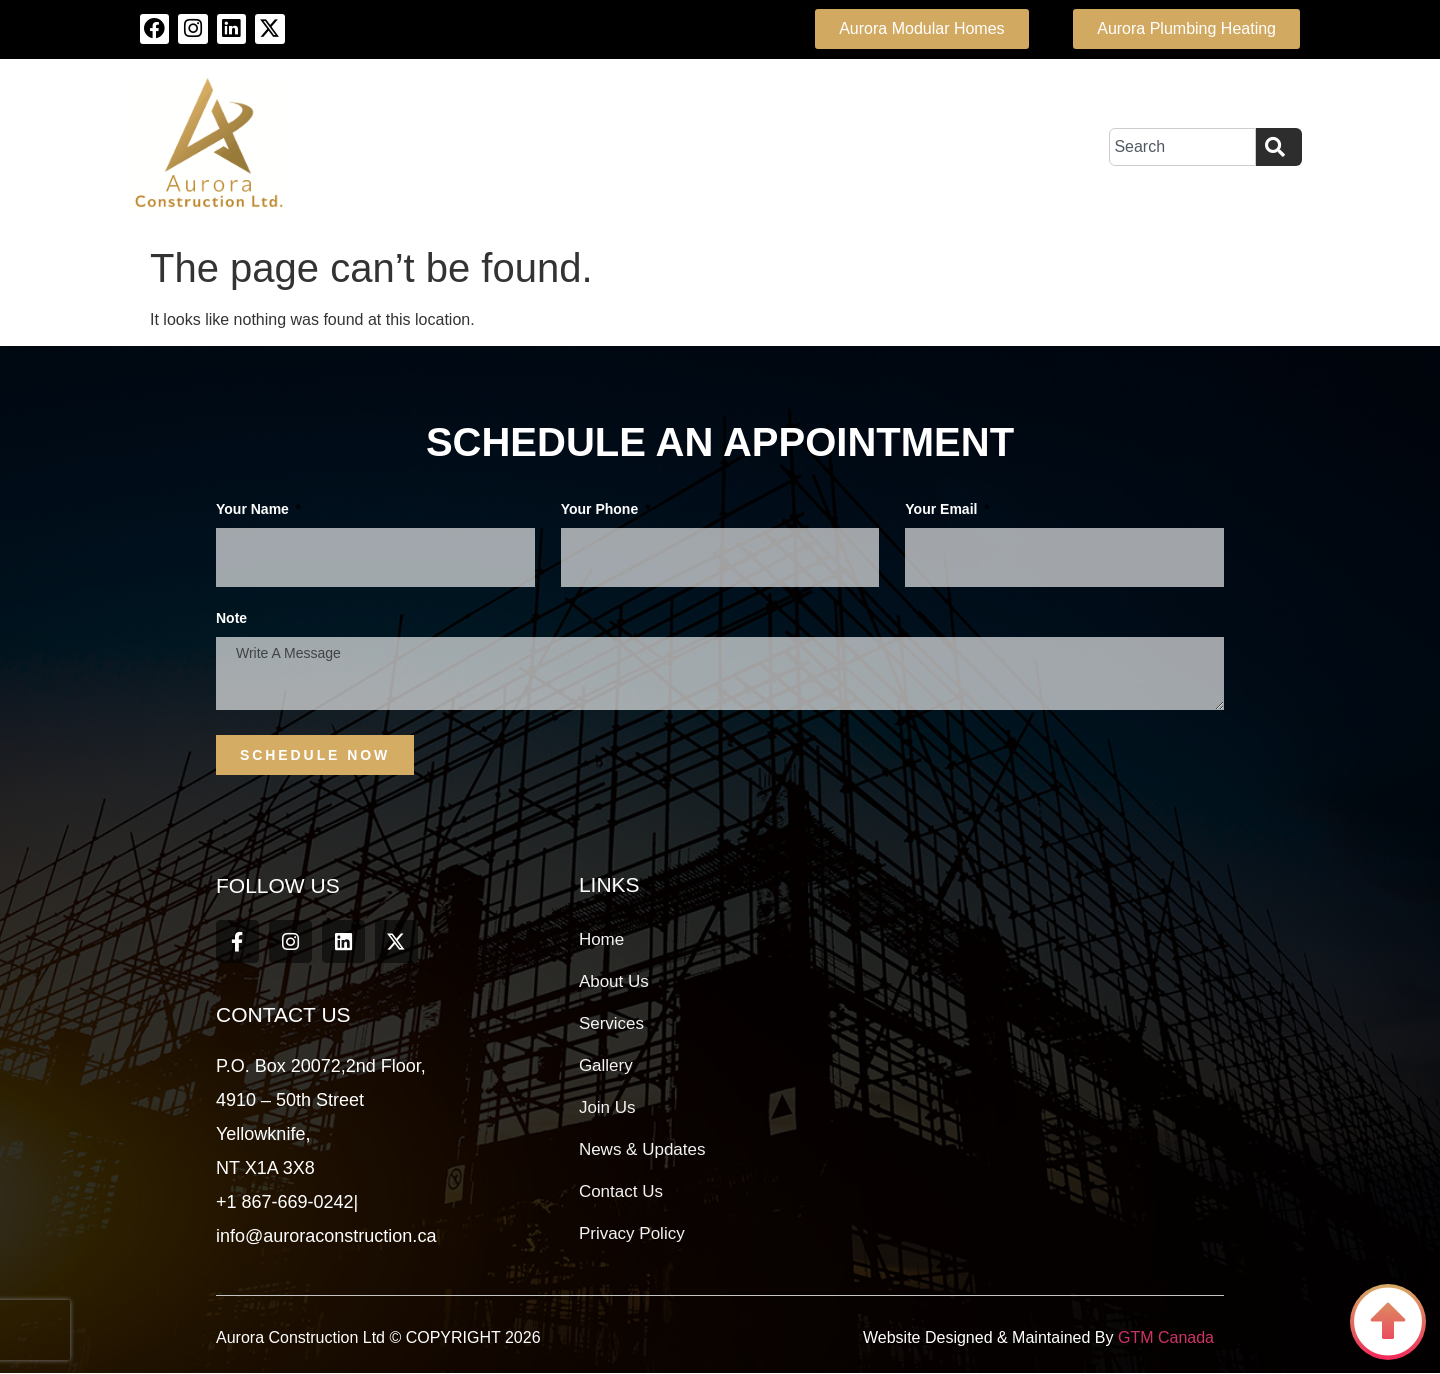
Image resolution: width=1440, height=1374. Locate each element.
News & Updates (642, 1149)
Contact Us (952, 147)
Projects (818, 147)
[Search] (1279, 147)
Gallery (606, 1065)
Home (601, 939)
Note (231, 618)
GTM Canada (1164, 1338)
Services (611, 1023)
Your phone (601, 509)
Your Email (943, 509)
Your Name (254, 509)
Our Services (595, 147)
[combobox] (1182, 147)
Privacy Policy (632, 1233)
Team (716, 147)
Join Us (607, 1107)
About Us (452, 147)
